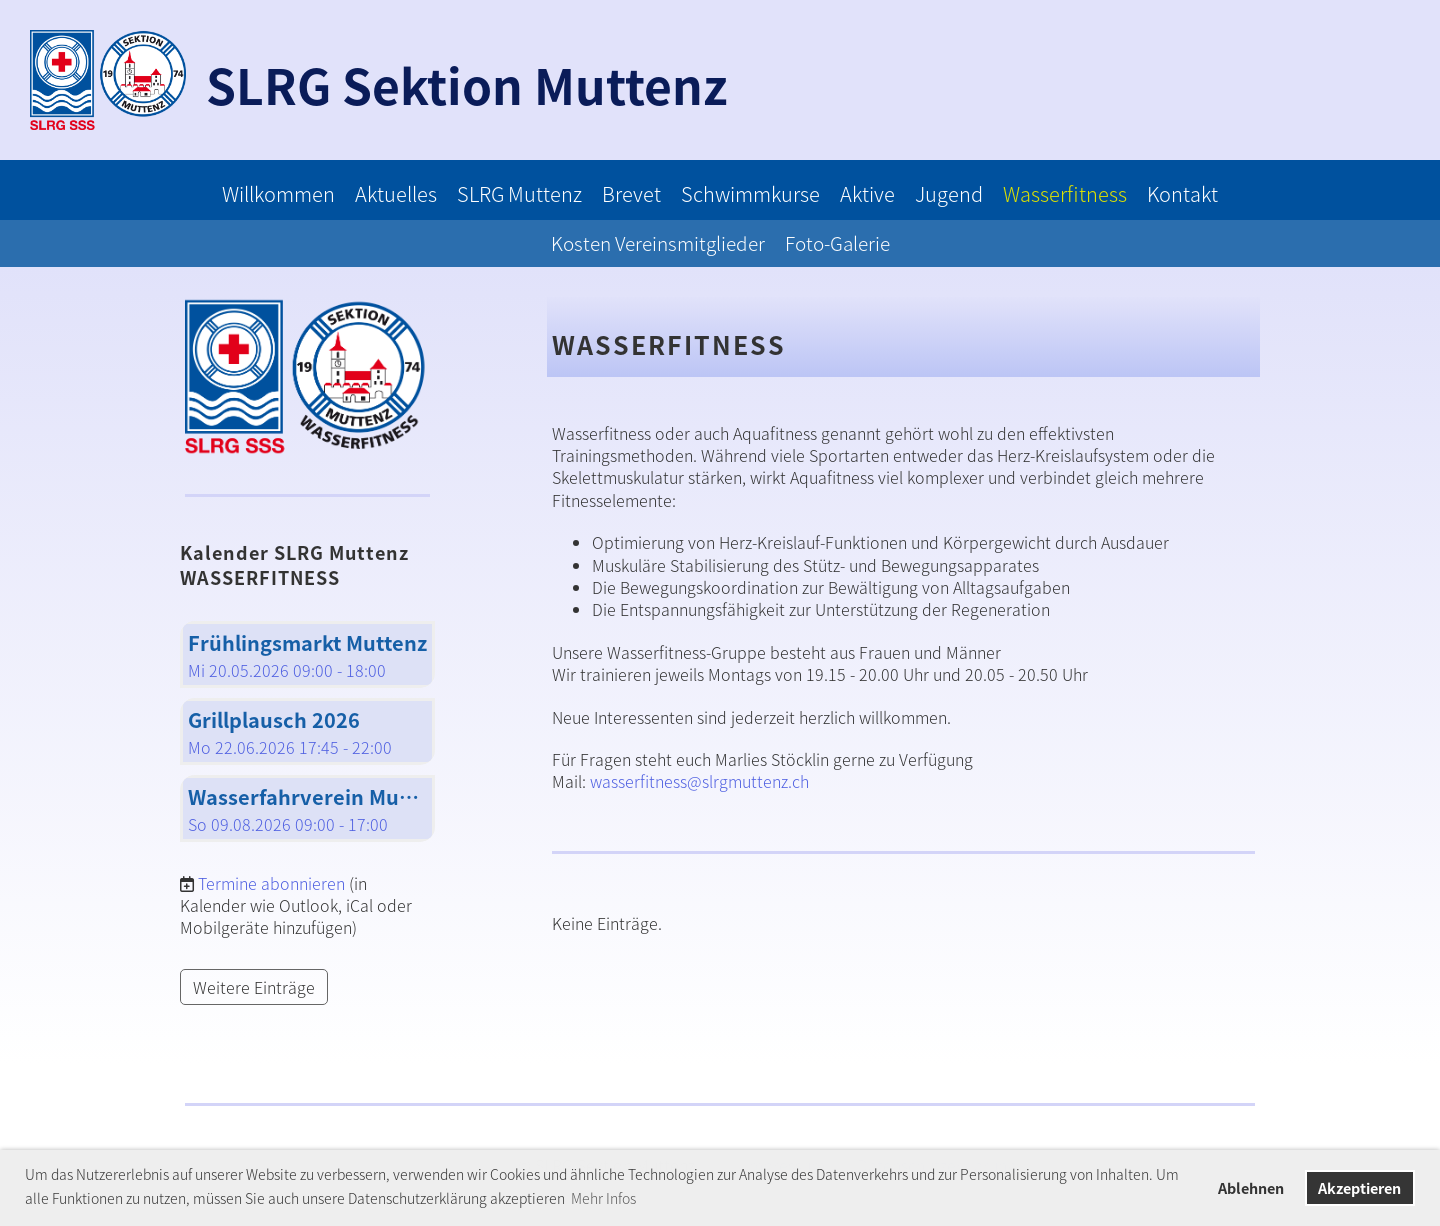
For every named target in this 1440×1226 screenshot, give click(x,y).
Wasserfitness (1065, 193)
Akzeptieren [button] (1359, 1188)
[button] (307, 654)
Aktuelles (396, 193)
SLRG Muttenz (519, 193)
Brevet (631, 193)
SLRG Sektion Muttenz (467, 84)
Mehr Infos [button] (603, 1198)
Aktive (867, 193)
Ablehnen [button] (1251, 1188)
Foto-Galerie (837, 243)
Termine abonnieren (271, 883)
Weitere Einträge (254, 987)
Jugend (949, 193)
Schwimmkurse (750, 193)
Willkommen (278, 193)
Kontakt (1182, 193)
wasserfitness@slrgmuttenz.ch (699, 781)
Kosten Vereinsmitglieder (658, 243)
